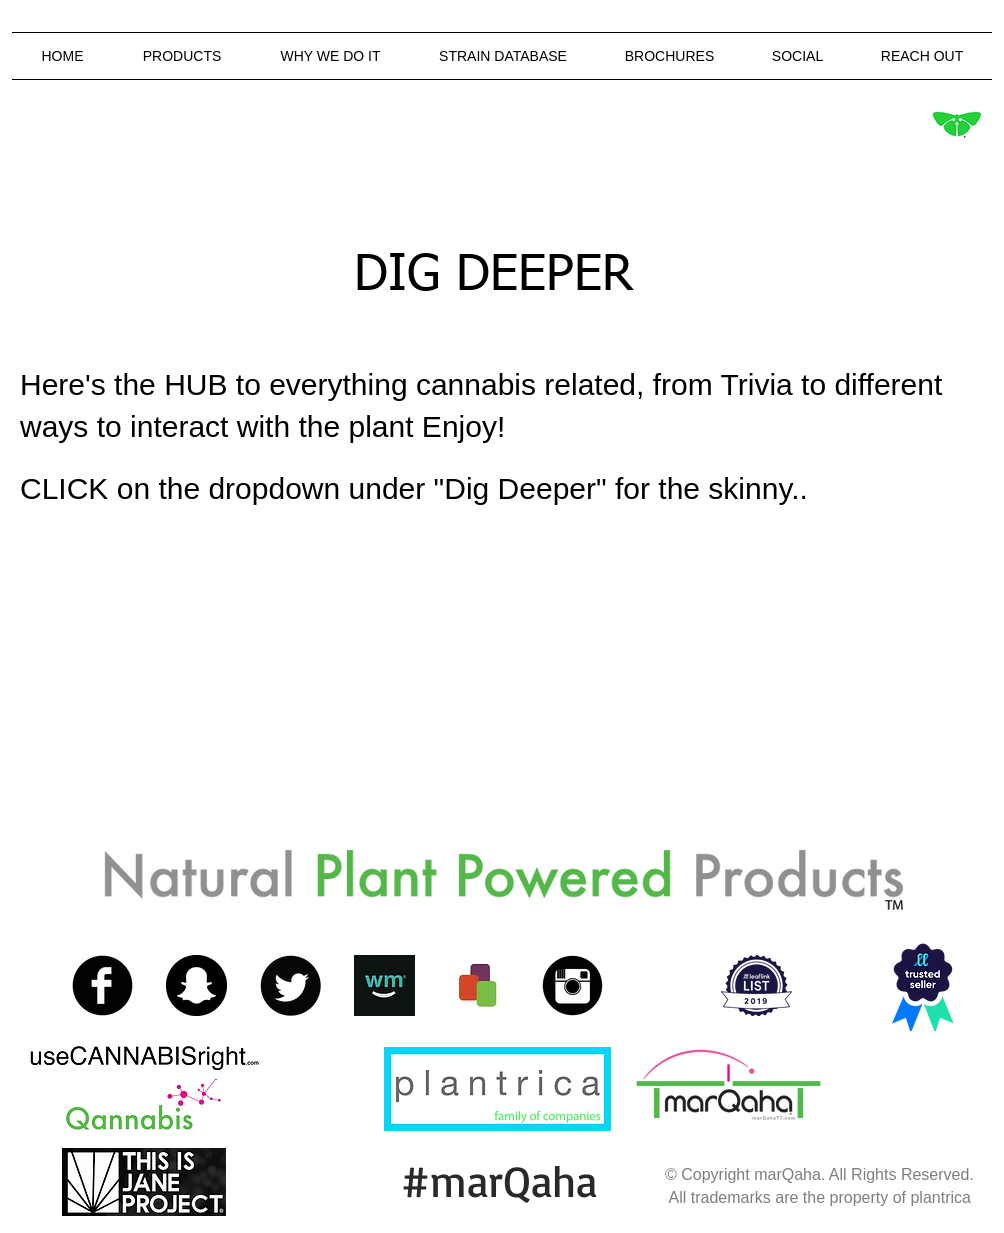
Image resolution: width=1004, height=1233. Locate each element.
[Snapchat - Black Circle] (196, 985)
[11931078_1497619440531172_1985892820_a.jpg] (478, 985)
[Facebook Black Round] (102, 985)
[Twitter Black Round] (290, 985)
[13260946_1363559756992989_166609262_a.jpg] (384, 985)
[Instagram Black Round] (572, 985)
